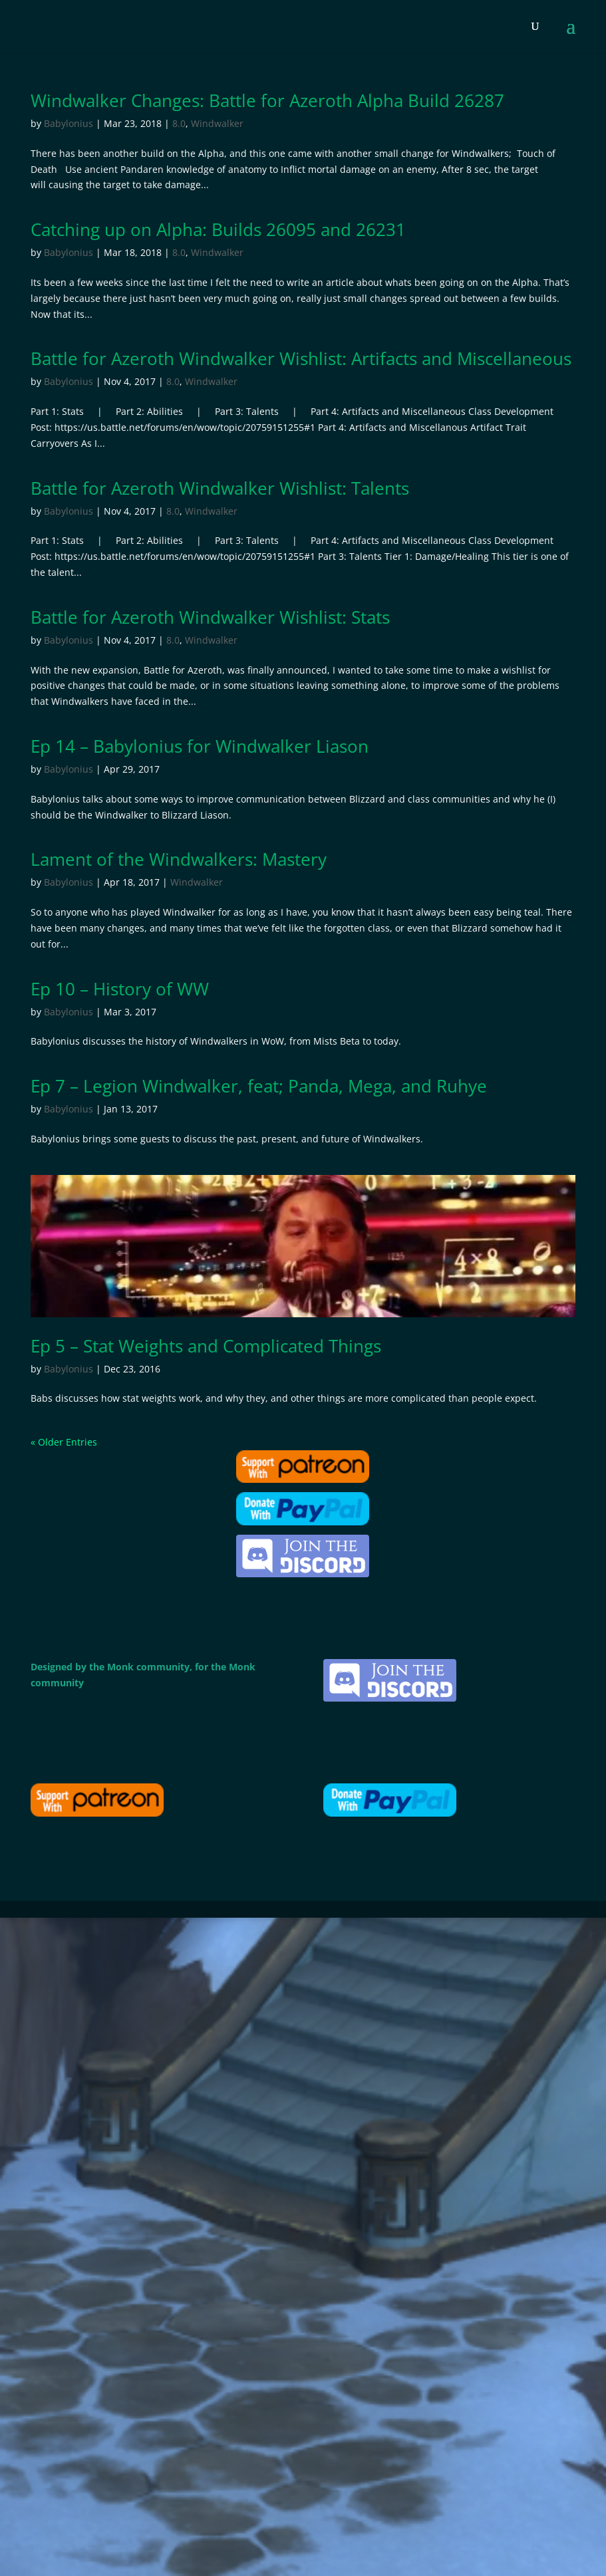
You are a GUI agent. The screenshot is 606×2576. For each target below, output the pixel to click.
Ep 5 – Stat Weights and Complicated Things (206, 1346)
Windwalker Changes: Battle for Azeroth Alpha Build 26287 (267, 100)
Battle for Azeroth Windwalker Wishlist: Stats (210, 617)
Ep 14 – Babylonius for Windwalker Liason (200, 746)
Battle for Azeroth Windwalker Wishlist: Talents (220, 488)
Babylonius (68, 123)
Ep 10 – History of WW (120, 989)
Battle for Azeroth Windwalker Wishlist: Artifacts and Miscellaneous (301, 358)
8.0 (179, 123)
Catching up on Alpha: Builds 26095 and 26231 (218, 229)
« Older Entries (64, 1442)
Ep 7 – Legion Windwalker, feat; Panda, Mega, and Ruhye (259, 1086)
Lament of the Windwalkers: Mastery (179, 859)
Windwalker (217, 123)
